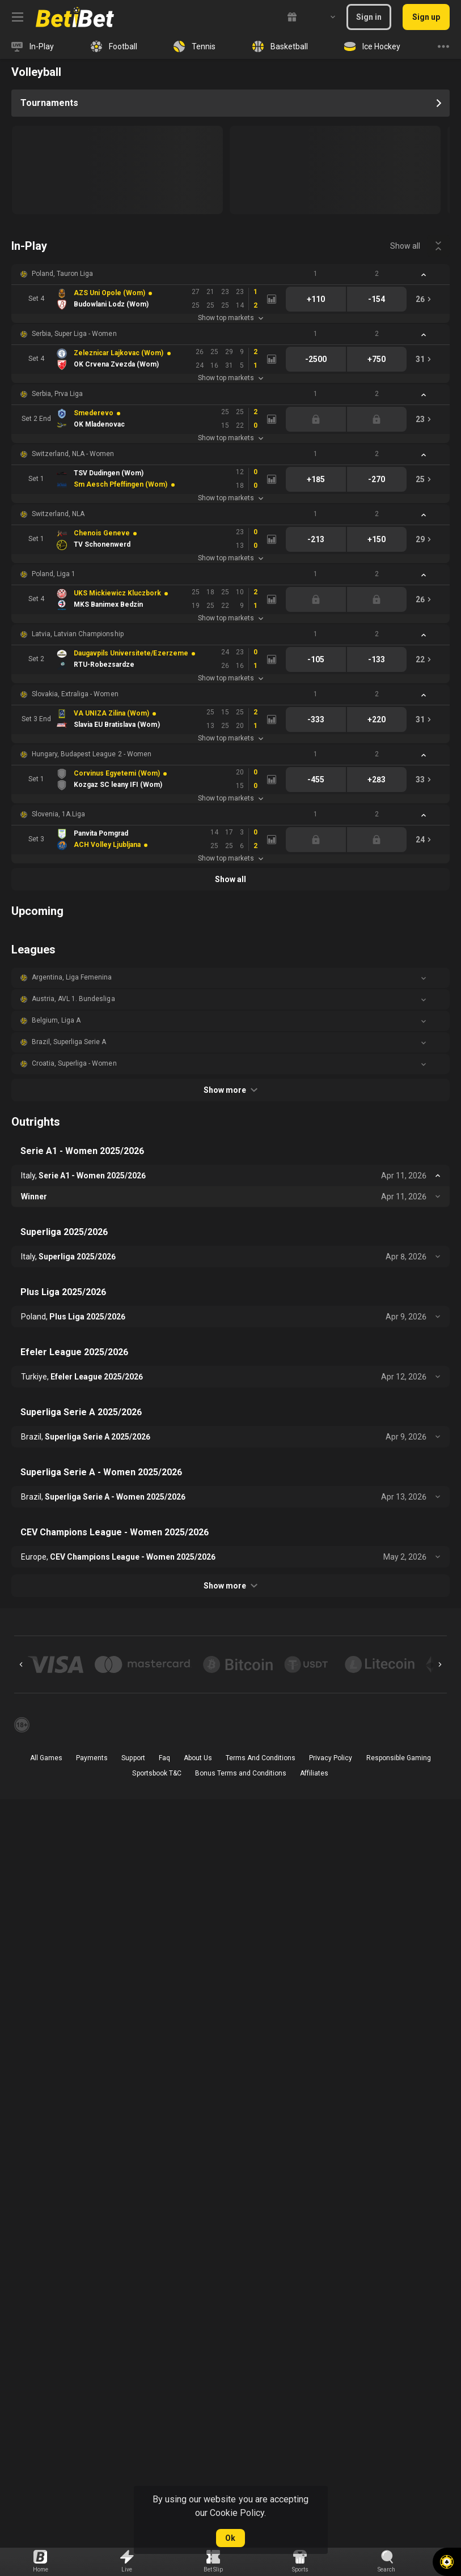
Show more (230, 1090)
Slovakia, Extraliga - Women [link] (75, 694)
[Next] (440, 1664)
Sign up (426, 17)
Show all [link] (405, 245)
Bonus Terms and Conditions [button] (241, 1773)
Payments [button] (92, 1758)
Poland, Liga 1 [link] (53, 574)
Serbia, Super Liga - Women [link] (74, 334)
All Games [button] (46, 1758)
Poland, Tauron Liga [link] (62, 274)
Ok (230, 2538)
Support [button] (133, 1758)
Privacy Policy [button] (330, 1758)
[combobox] (324, 17)
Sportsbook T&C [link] (156, 1773)
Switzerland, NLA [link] (58, 514)
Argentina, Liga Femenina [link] (72, 977)
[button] (230, 274)
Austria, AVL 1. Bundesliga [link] (73, 999)
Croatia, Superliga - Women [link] (74, 1063)
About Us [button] (198, 1758)
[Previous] (21, 1664)
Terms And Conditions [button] (260, 1758)
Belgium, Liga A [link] (56, 1020)
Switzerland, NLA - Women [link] (73, 454)
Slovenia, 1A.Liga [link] (58, 814)
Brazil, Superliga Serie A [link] (69, 1042)
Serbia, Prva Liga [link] (57, 394)
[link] (75, 17)
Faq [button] (164, 1758)
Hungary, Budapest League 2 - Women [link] (91, 754)
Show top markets (230, 318)
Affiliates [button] (314, 1773)
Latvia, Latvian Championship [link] (78, 634)
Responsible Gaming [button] (398, 1758)
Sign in (369, 17)
